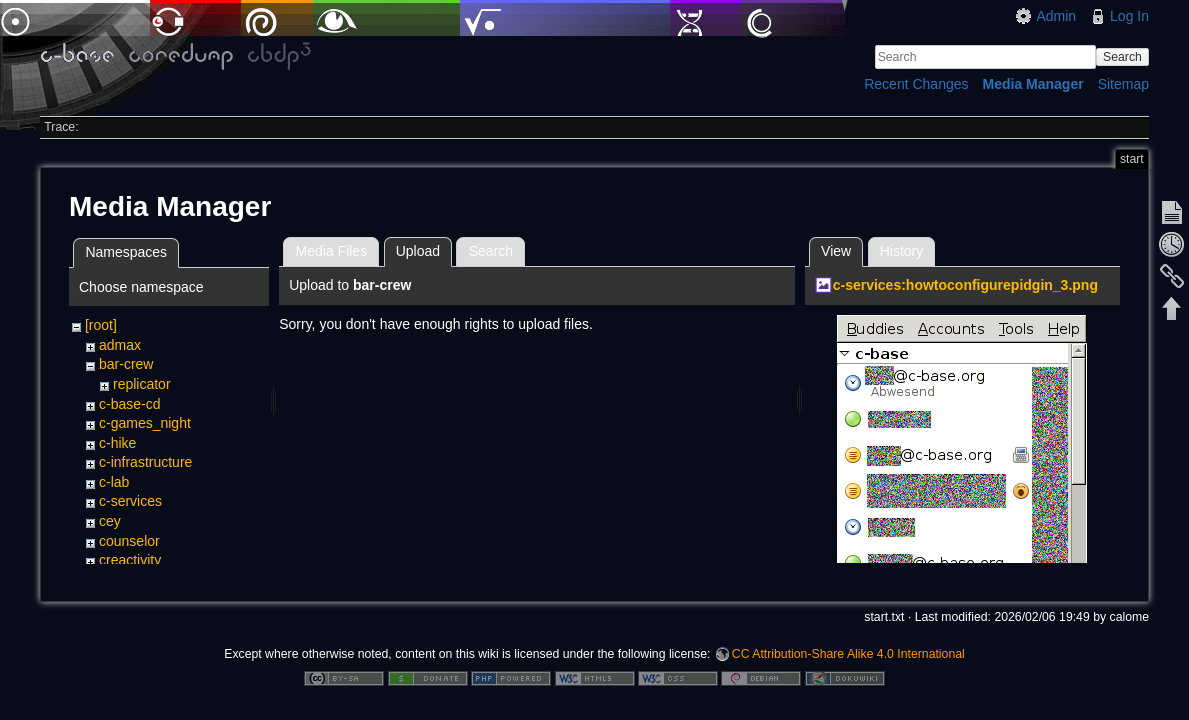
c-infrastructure (145, 462)
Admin (1056, 16)
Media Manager (1033, 84)
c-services (130, 501)
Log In (1129, 16)
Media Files (332, 251)
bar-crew (126, 364)
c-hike (117, 443)
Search (1122, 57)
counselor (129, 541)
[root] (101, 325)
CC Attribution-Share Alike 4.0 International (848, 654)
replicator (142, 384)
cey (110, 521)
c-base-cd (129, 404)
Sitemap (1123, 84)
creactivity (130, 560)
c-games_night (145, 423)
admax (120, 345)
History (902, 251)
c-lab (114, 482)
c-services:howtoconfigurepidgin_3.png (965, 285)
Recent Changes (916, 84)
